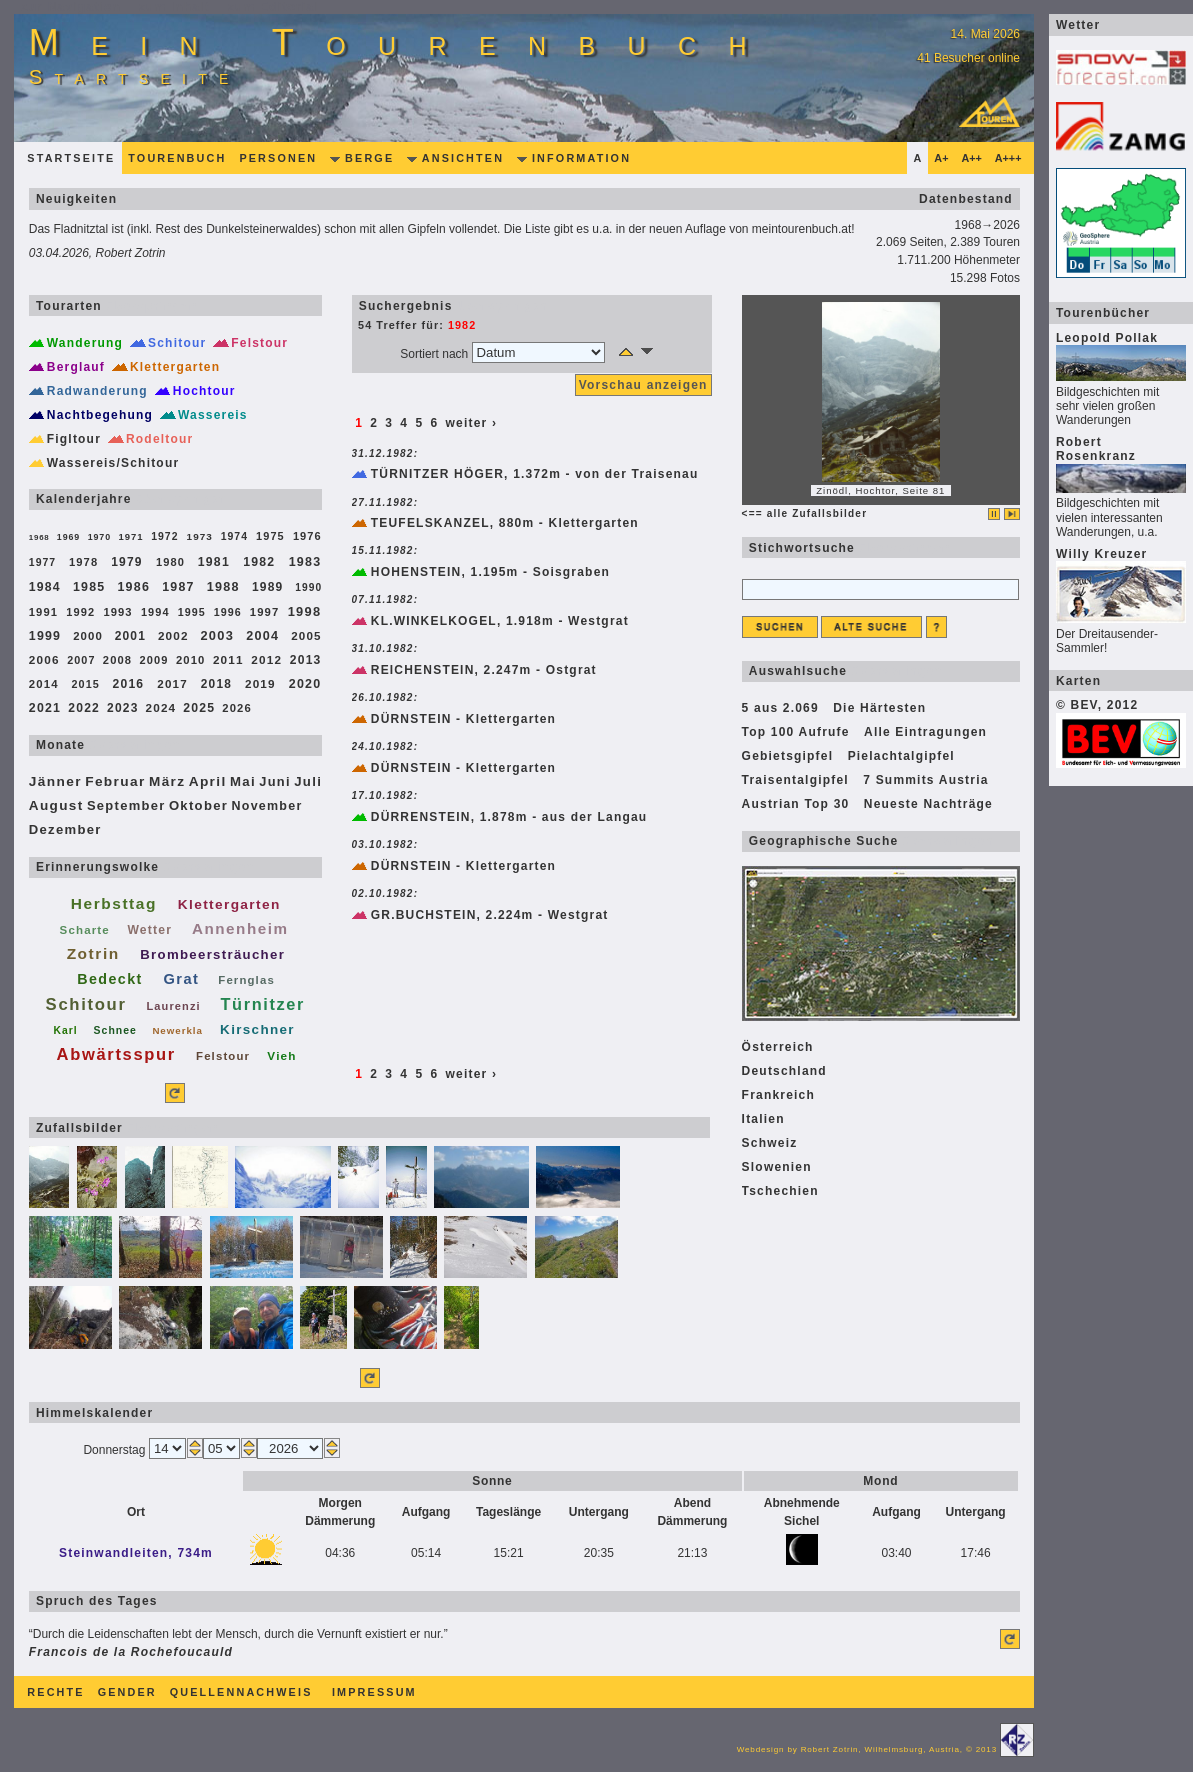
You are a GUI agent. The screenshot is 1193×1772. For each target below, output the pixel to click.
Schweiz (770, 1143)
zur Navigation (71, 7)
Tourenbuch (177, 158)
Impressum (374, 1692)
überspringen (903, 548)
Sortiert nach (435, 354)
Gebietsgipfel (788, 756)
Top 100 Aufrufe (796, 732)
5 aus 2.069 (780, 708)
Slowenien (777, 1167)
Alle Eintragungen (925, 732)
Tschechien (780, 1191)
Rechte (55, 1692)
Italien (763, 1119)
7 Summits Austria (925, 780)
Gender (127, 1692)
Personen (278, 158)
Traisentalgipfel (795, 780)
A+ (941, 158)
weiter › (472, 423)
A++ (971, 158)
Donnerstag (115, 1450)
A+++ (1008, 158)
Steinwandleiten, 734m (136, 1553)
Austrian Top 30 (796, 804)
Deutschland (784, 1071)
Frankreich (778, 1095)
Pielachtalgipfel (901, 756)
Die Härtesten (879, 708)
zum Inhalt (174, 7)
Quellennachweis (241, 1692)
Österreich (778, 1047)
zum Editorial (273, 7)
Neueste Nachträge (928, 804)
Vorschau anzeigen (643, 385)
